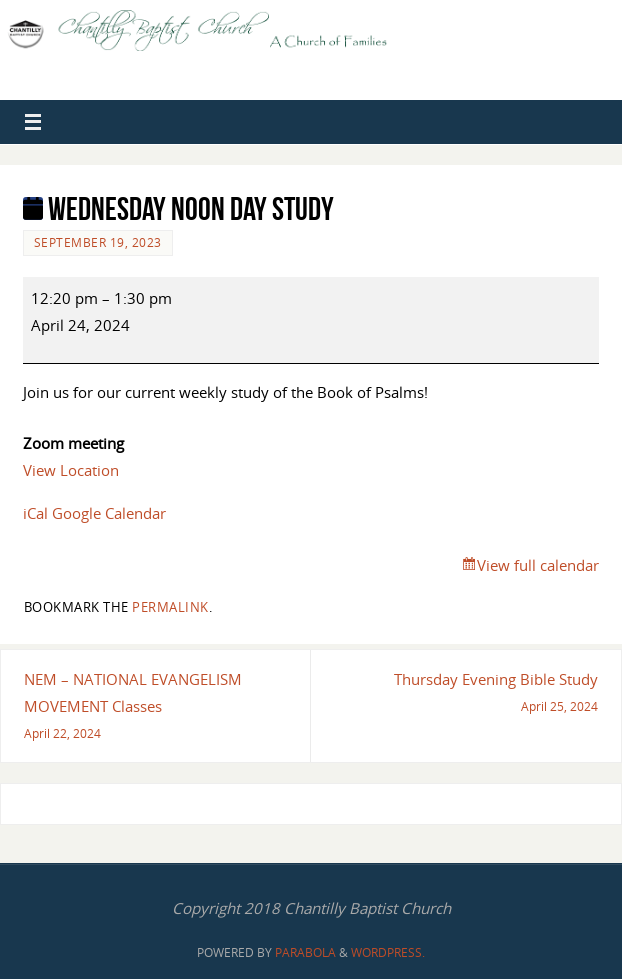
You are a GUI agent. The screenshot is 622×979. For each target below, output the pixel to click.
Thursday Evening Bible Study (462, 694)
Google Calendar (109, 513)
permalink (170, 607)
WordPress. (388, 952)
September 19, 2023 (98, 242)
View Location (71, 470)
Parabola (305, 952)
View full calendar (538, 565)
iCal (35, 513)
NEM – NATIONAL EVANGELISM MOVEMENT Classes (159, 708)
